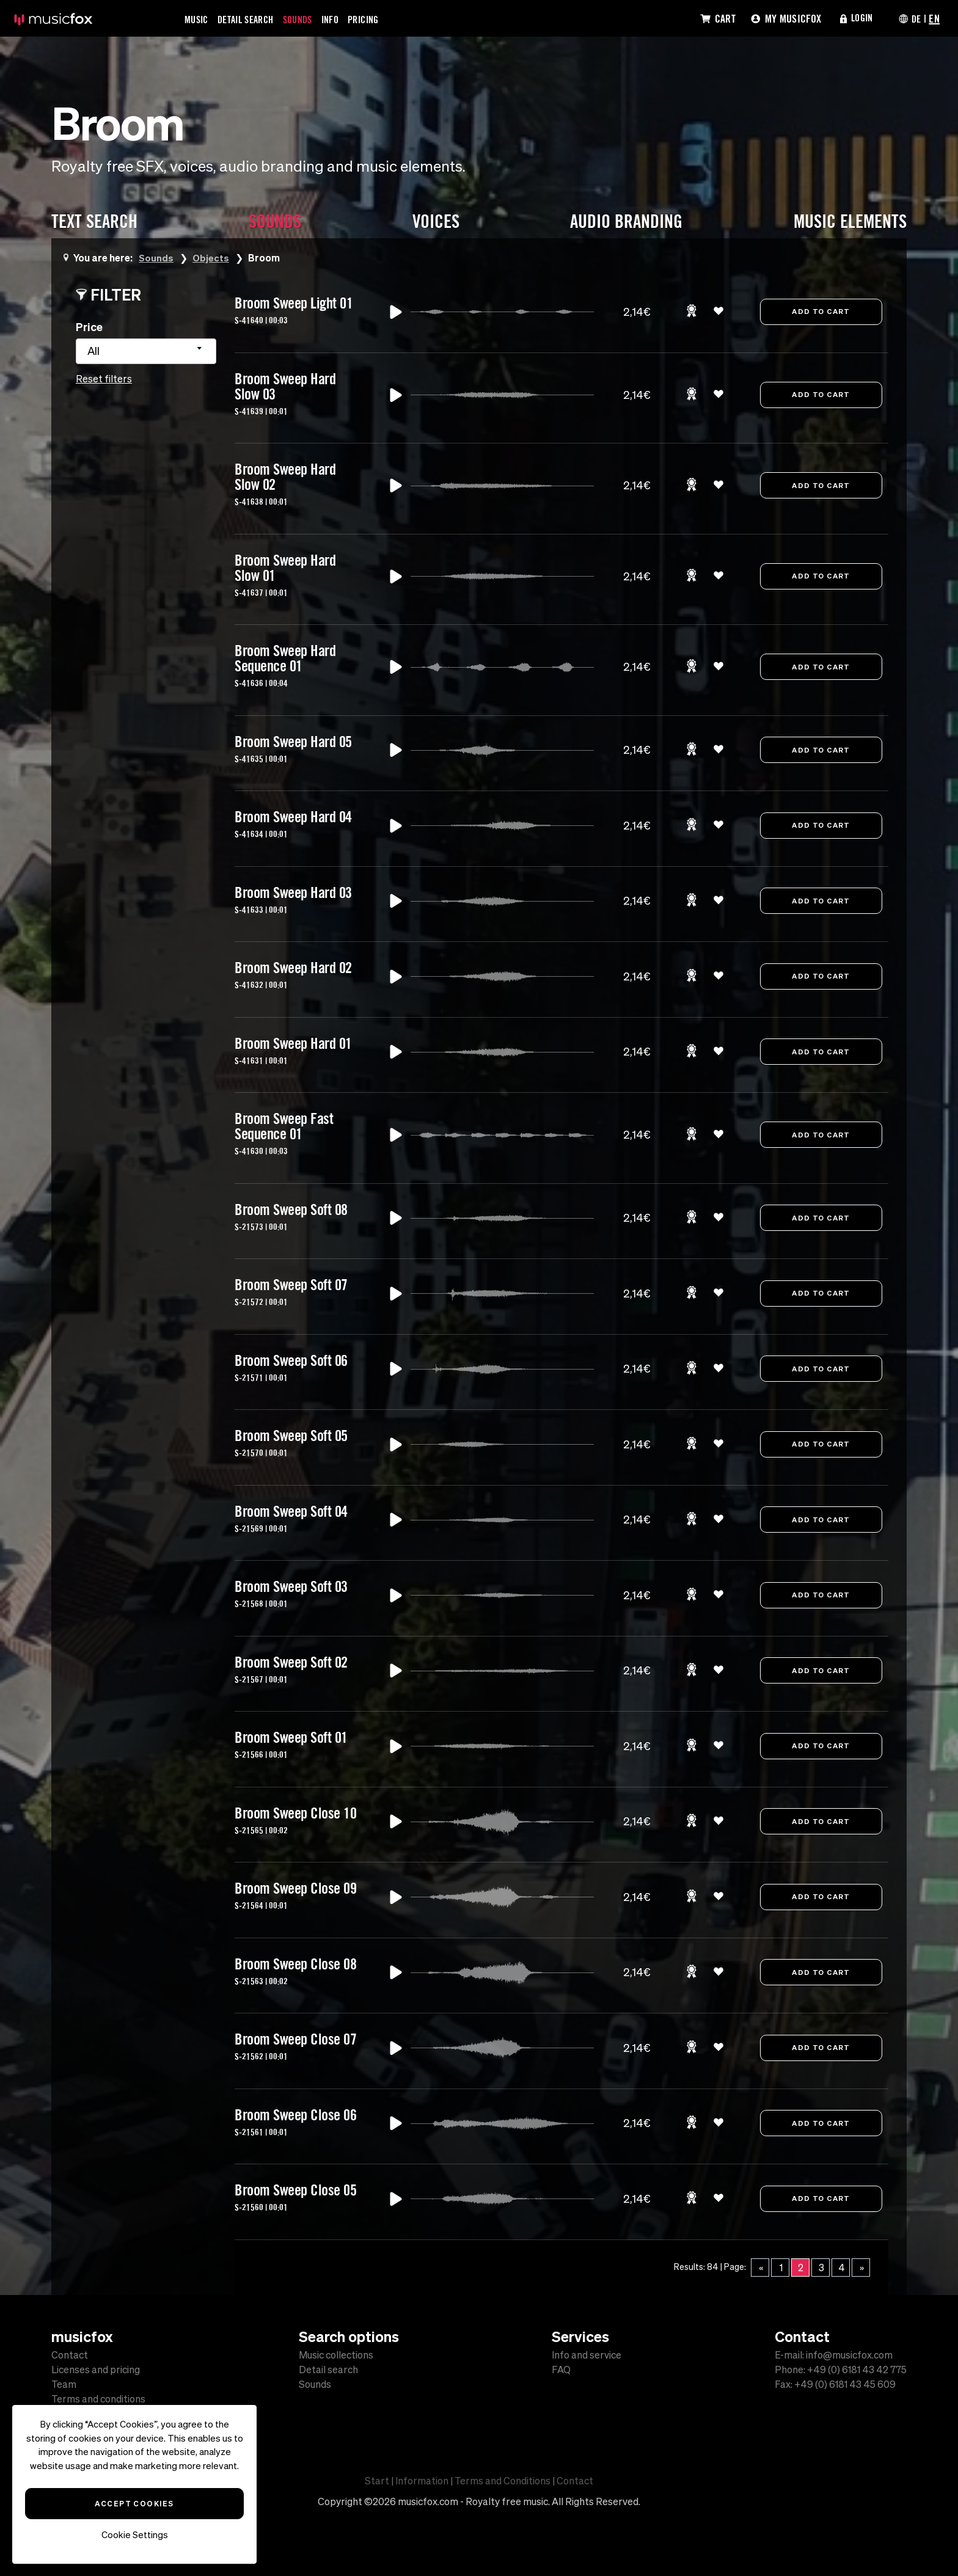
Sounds (309, 19)
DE (915, 18)
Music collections (336, 2354)
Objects (211, 257)
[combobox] (146, 351)
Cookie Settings (134, 2535)
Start (377, 2480)
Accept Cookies (134, 2503)
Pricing (382, 19)
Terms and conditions (98, 2398)
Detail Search (252, 19)
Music (198, 19)
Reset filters (104, 378)
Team (63, 2384)
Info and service (586, 2354)
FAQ (561, 2369)
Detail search (328, 2369)
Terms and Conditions (502, 2480)
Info (345, 19)
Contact (69, 2354)
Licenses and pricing (95, 2369)
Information (421, 2480)
